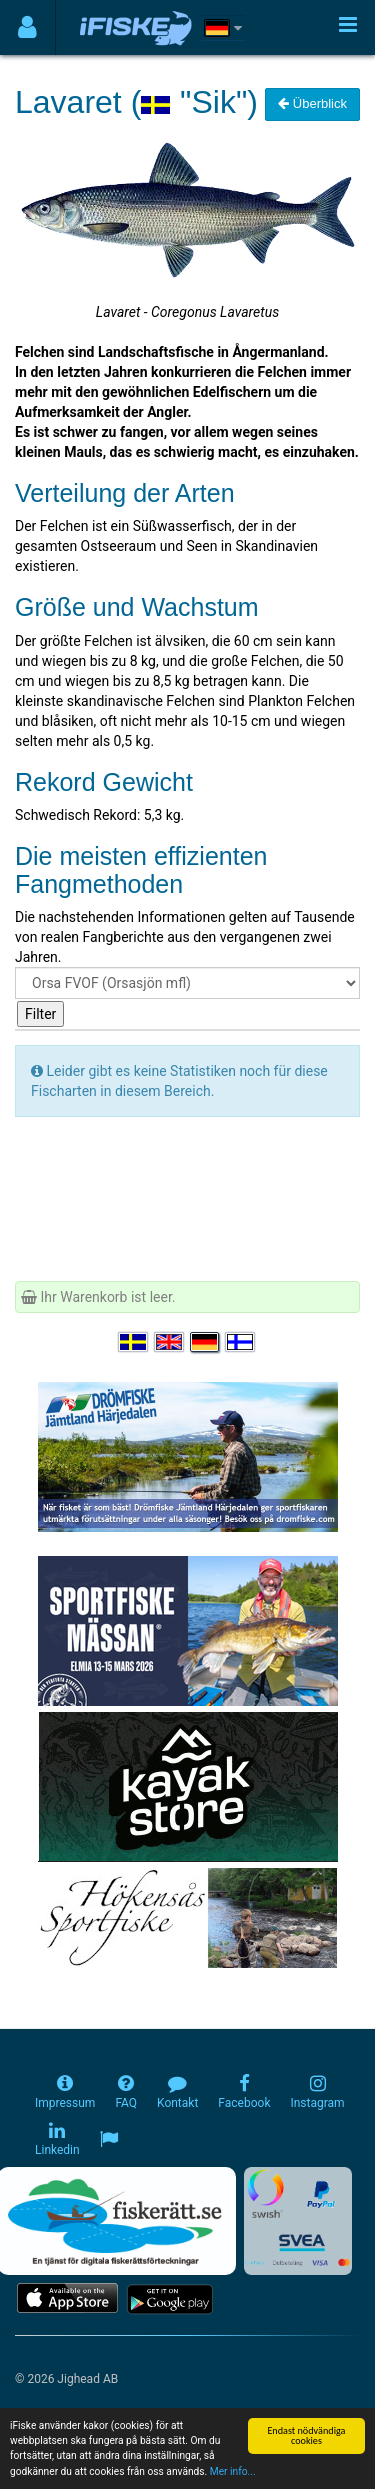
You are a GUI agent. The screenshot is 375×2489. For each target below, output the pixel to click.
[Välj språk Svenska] (134, 1342)
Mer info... (233, 2472)
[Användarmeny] (27, 27)
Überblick (312, 103)
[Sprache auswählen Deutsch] (206, 1342)
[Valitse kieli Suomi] (241, 1342)
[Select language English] (170, 1342)
